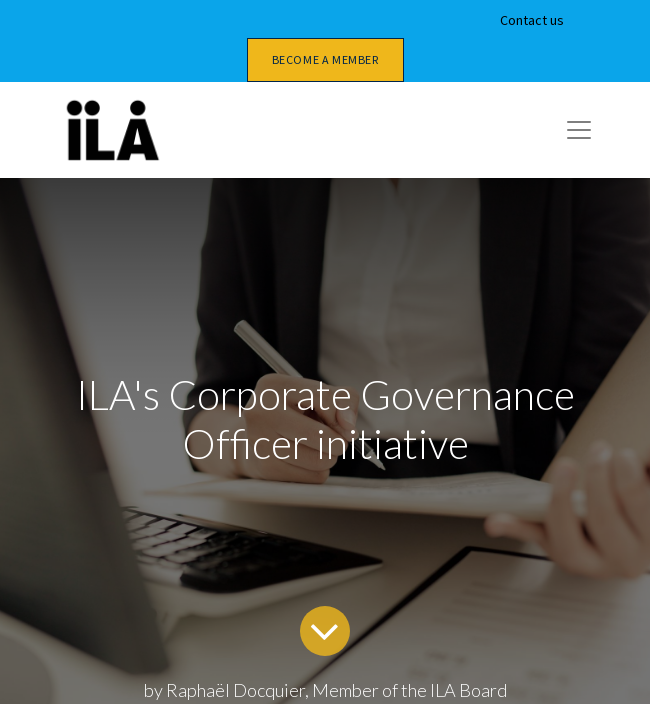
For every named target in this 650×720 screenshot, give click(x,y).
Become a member (325, 59)
